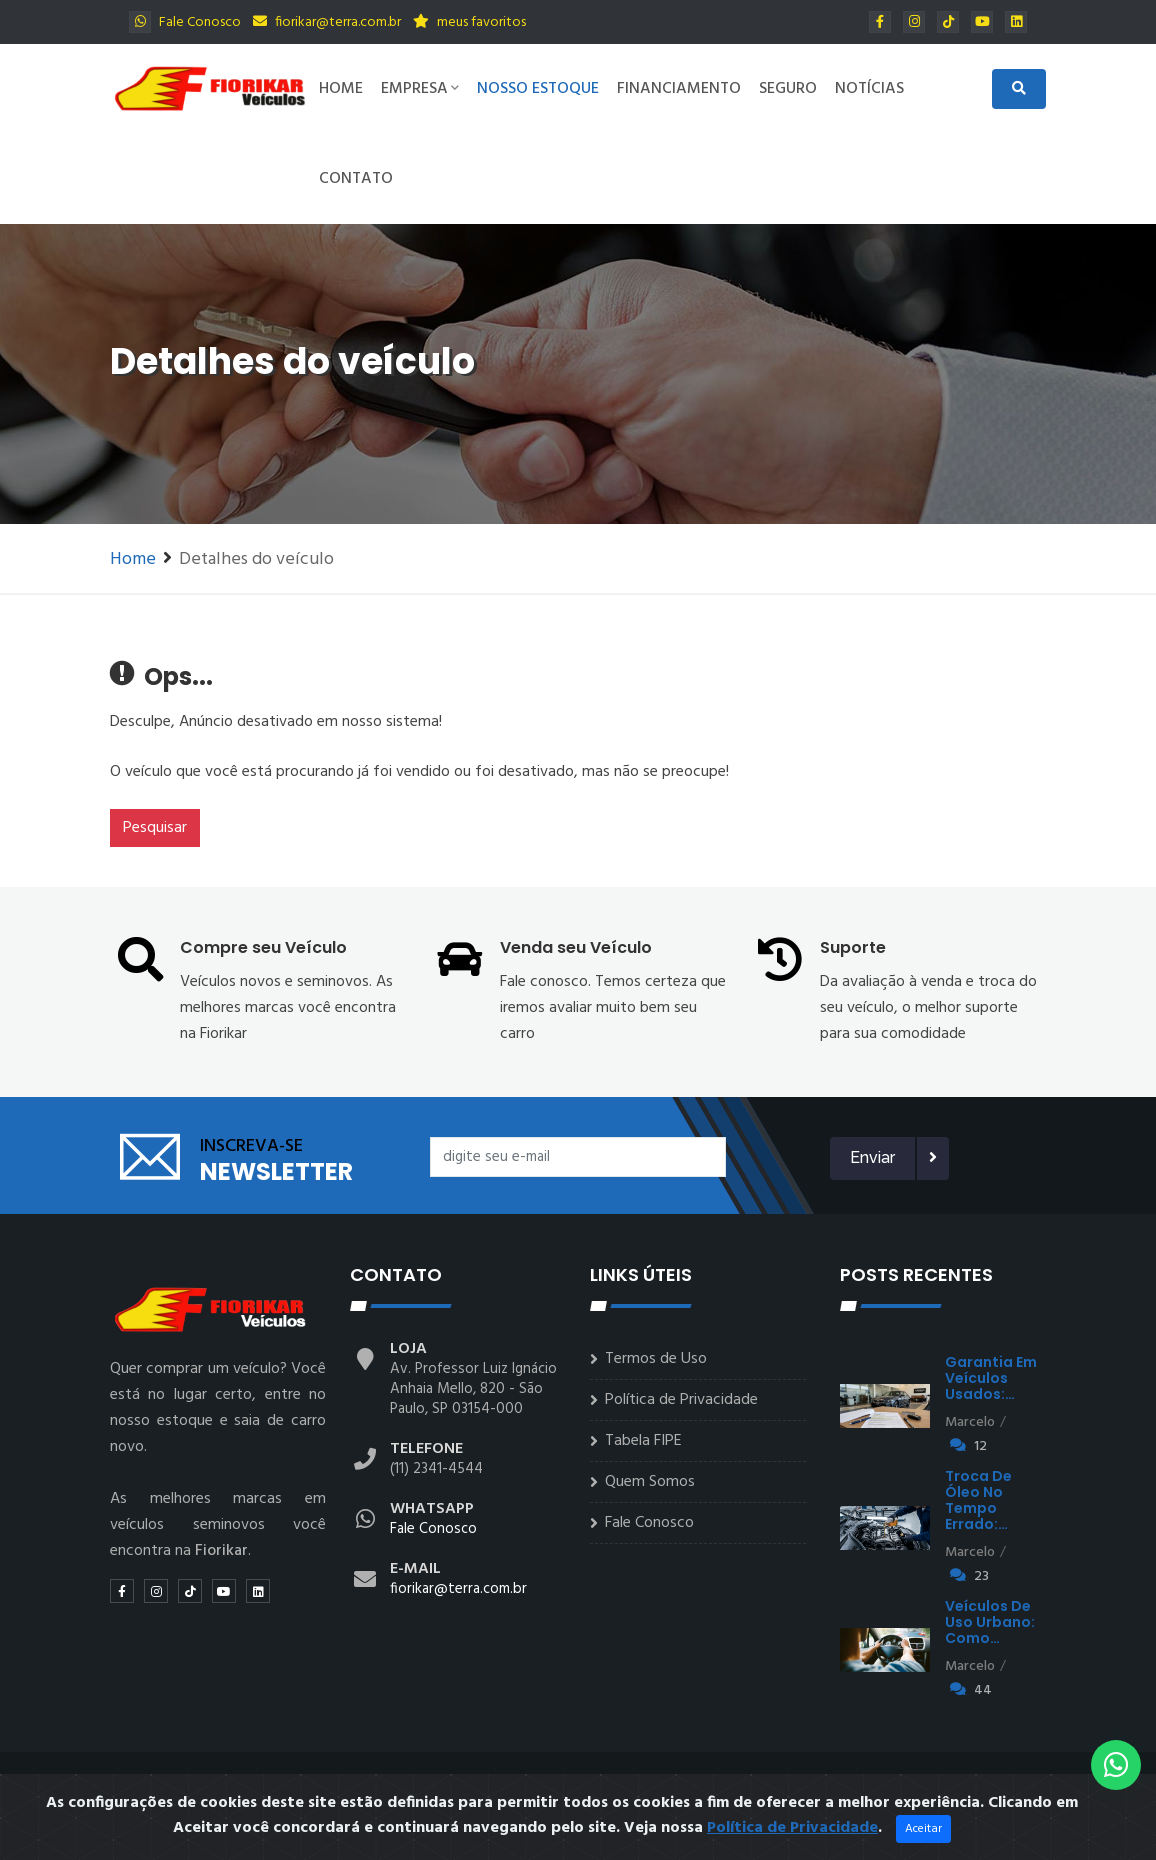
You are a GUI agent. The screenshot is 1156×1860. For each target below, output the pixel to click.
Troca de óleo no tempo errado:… (978, 1500)
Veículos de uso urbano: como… (990, 1622)
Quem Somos (650, 1482)
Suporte (853, 947)
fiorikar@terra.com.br (327, 22)
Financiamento (679, 89)
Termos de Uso (656, 1359)
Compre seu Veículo (263, 947)
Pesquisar (155, 828)
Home (341, 89)
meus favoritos (469, 22)
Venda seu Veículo (576, 947)
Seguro (788, 89)
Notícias (869, 89)
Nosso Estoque (538, 89)
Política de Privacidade (681, 1400)
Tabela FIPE (643, 1441)
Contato (356, 179)
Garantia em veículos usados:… (991, 1378)
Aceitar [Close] (923, 1845)
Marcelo (970, 1422)
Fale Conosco (185, 22)
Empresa (420, 89)
